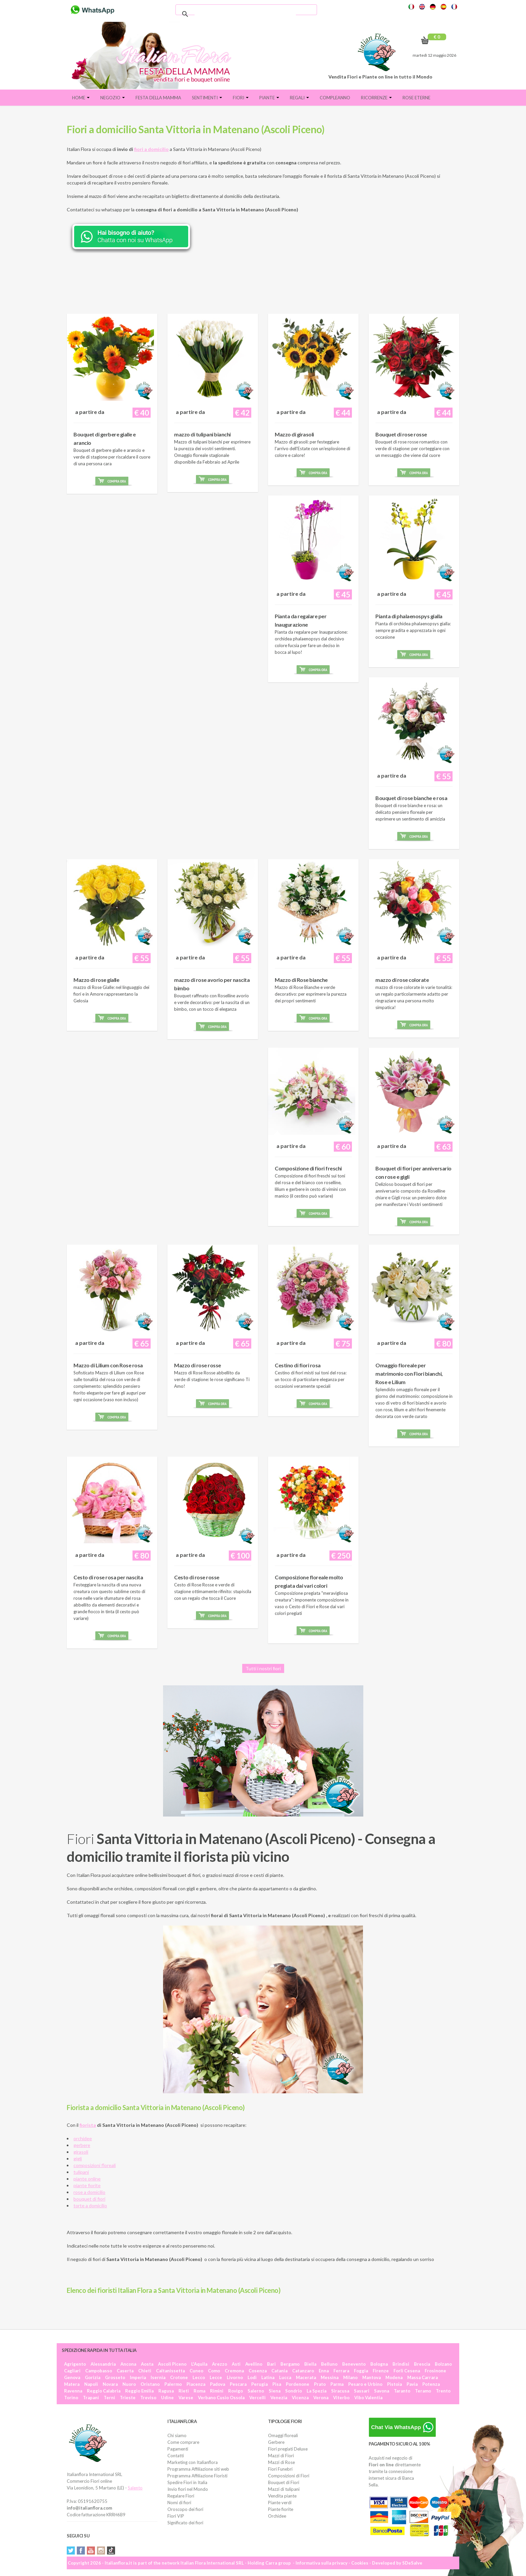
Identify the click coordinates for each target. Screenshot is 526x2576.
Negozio (112, 97)
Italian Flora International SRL (212, 2563)
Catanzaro (303, 2370)
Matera (72, 2384)
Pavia (412, 2384)
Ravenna (73, 2391)
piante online (87, 2178)
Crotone (179, 2377)
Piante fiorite (280, 2509)
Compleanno (335, 97)
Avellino (253, 2364)
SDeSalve (412, 2563)
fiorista (88, 2125)
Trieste (128, 2397)
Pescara (238, 2384)
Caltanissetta (170, 2370)
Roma (199, 2391)
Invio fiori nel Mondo (187, 2489)
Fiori (241, 97)
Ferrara (341, 2370)
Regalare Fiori (180, 2496)
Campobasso (98, 2370)
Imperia (138, 2377)
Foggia (361, 2370)
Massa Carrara (422, 2377)
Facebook (81, 2550)
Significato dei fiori (185, 2522)
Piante (269, 97)
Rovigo (235, 2391)
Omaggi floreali (283, 2435)
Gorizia (92, 2377)
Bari (271, 2364)
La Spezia (316, 2391)
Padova (217, 2384)
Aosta (147, 2364)
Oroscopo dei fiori (185, 2509)
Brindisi (400, 2364)
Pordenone (297, 2384)
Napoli (91, 2384)
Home (81, 97)
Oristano (150, 2384)
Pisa (276, 2384)
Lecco (199, 2377)
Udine (167, 2397)
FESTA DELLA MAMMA (158, 97)
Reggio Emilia (139, 2391)
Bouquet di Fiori (283, 2482)
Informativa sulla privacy (322, 2563)
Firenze (381, 2370)
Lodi (252, 2377)
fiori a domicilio (151, 149)
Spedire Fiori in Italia (187, 2482)
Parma (337, 2384)
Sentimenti (207, 97)
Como (214, 2370)
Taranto (402, 2391)
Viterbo (341, 2397)
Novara (110, 2384)
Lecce (216, 2377)
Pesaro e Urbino (365, 2384)
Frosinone (435, 2370)
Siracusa (340, 2391)
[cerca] (245, 14)
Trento (443, 2391)
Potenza (431, 2384)
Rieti (183, 2391)
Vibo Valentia (368, 2397)
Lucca (285, 2377)
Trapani (91, 2397)
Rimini (216, 2391)
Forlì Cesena (406, 2370)
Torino (71, 2397)
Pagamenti (177, 2449)
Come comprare (183, 2442)
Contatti (175, 2455)
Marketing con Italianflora (192, 2462)
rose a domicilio (89, 2192)
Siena (274, 2391)
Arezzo (219, 2364)
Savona (381, 2391)
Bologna (379, 2364)
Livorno (235, 2377)
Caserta (125, 2370)
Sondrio (293, 2391)
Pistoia (394, 2384)
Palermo (173, 2384)
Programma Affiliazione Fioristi (197, 2475)
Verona (320, 2397)
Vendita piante (282, 2496)
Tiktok (111, 2550)
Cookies (359, 2563)
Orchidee (277, 2516)
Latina (267, 2377)
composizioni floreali (94, 2165)
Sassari (361, 2391)
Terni (109, 2397)
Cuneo (196, 2370)
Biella (310, 2364)
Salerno (256, 2391)
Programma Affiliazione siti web (198, 2469)
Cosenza (258, 2370)
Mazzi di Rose (281, 2462)
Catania (279, 2370)
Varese (185, 2397)
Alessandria (103, 2364)
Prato (320, 2384)
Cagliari (72, 2370)
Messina (329, 2377)
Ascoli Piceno (172, 2364)
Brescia (422, 2364)
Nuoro (129, 2384)
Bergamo (290, 2364)
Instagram (101, 2550)
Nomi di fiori (179, 2502)
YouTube (91, 2550)
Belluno (329, 2364)
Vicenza (300, 2397)
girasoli (80, 2152)
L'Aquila (199, 2364)
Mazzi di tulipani (284, 2489)
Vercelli (257, 2397)
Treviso (148, 2397)
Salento (135, 2487)
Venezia (278, 2397)
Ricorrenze (376, 97)
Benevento (354, 2364)
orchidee (82, 2138)
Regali (299, 97)
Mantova (371, 2377)
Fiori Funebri (280, 2469)
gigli (77, 2158)
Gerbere (276, 2442)
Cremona (234, 2370)
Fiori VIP (175, 2516)
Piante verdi (280, 2502)
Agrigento (75, 2364)
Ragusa (166, 2391)
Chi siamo (177, 2435)
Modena (394, 2377)
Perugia (259, 2384)
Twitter (71, 2550)
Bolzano (443, 2364)
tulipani (81, 2172)
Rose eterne (416, 97)
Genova (72, 2377)
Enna (324, 2370)
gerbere (81, 2145)
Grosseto (115, 2377)
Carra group (278, 2563)
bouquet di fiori (89, 2199)
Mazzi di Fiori (281, 2455)
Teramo (423, 2391)
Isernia (158, 2377)
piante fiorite (87, 2185)
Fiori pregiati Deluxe (288, 2449)
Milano (350, 2377)
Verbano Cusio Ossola (221, 2397)
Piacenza (196, 2384)
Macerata (306, 2377)
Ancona (128, 2364)
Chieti (144, 2370)
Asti (236, 2364)
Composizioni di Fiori (288, 2475)
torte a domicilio (90, 2205)
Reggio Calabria (103, 2391)
